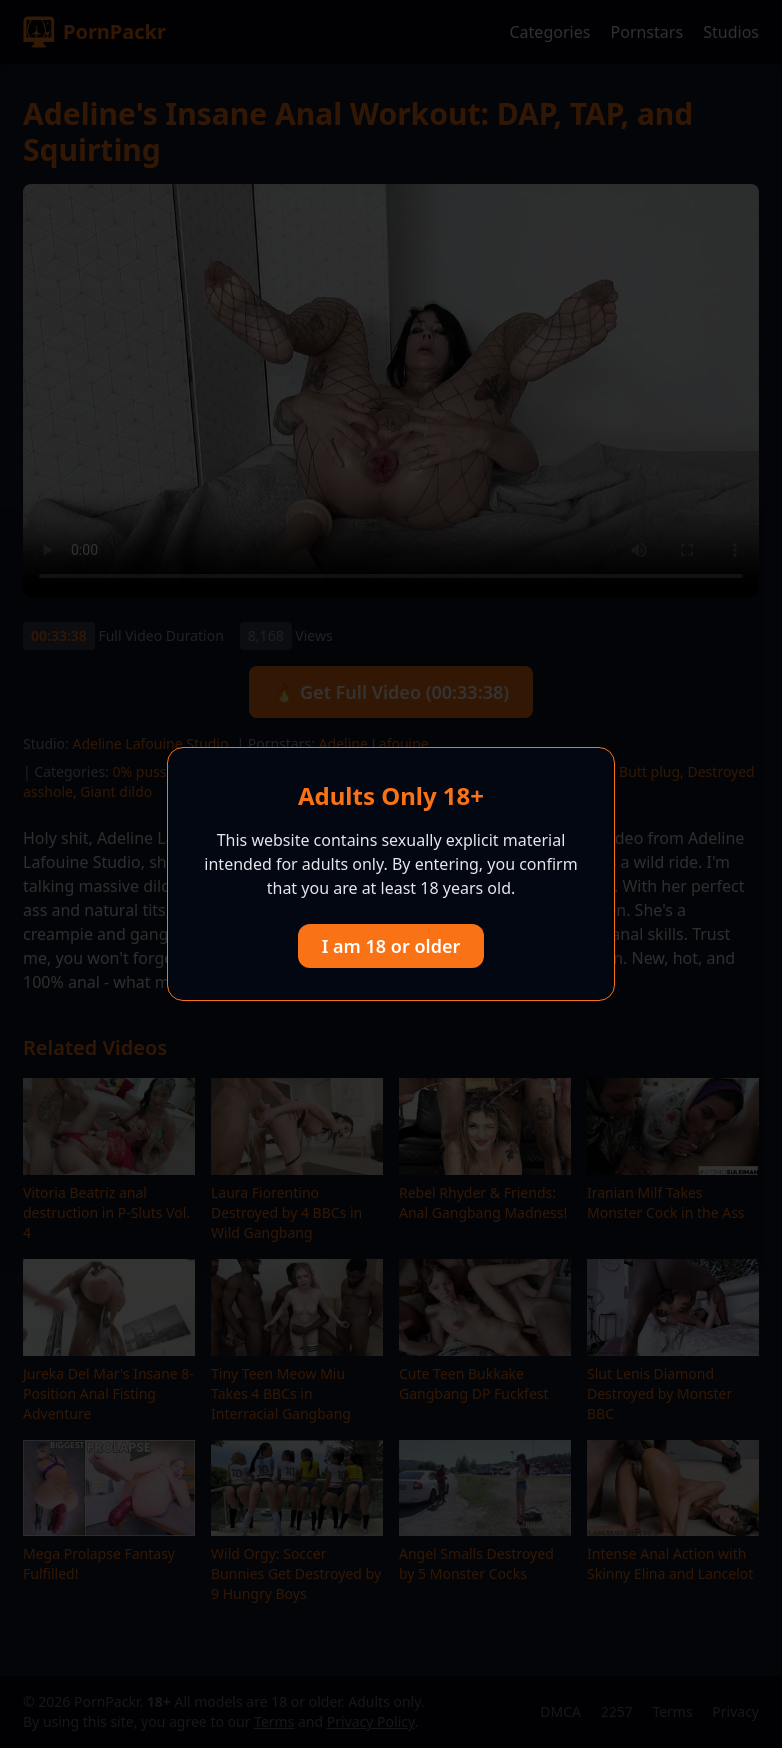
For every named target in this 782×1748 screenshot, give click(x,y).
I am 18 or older (391, 946)
